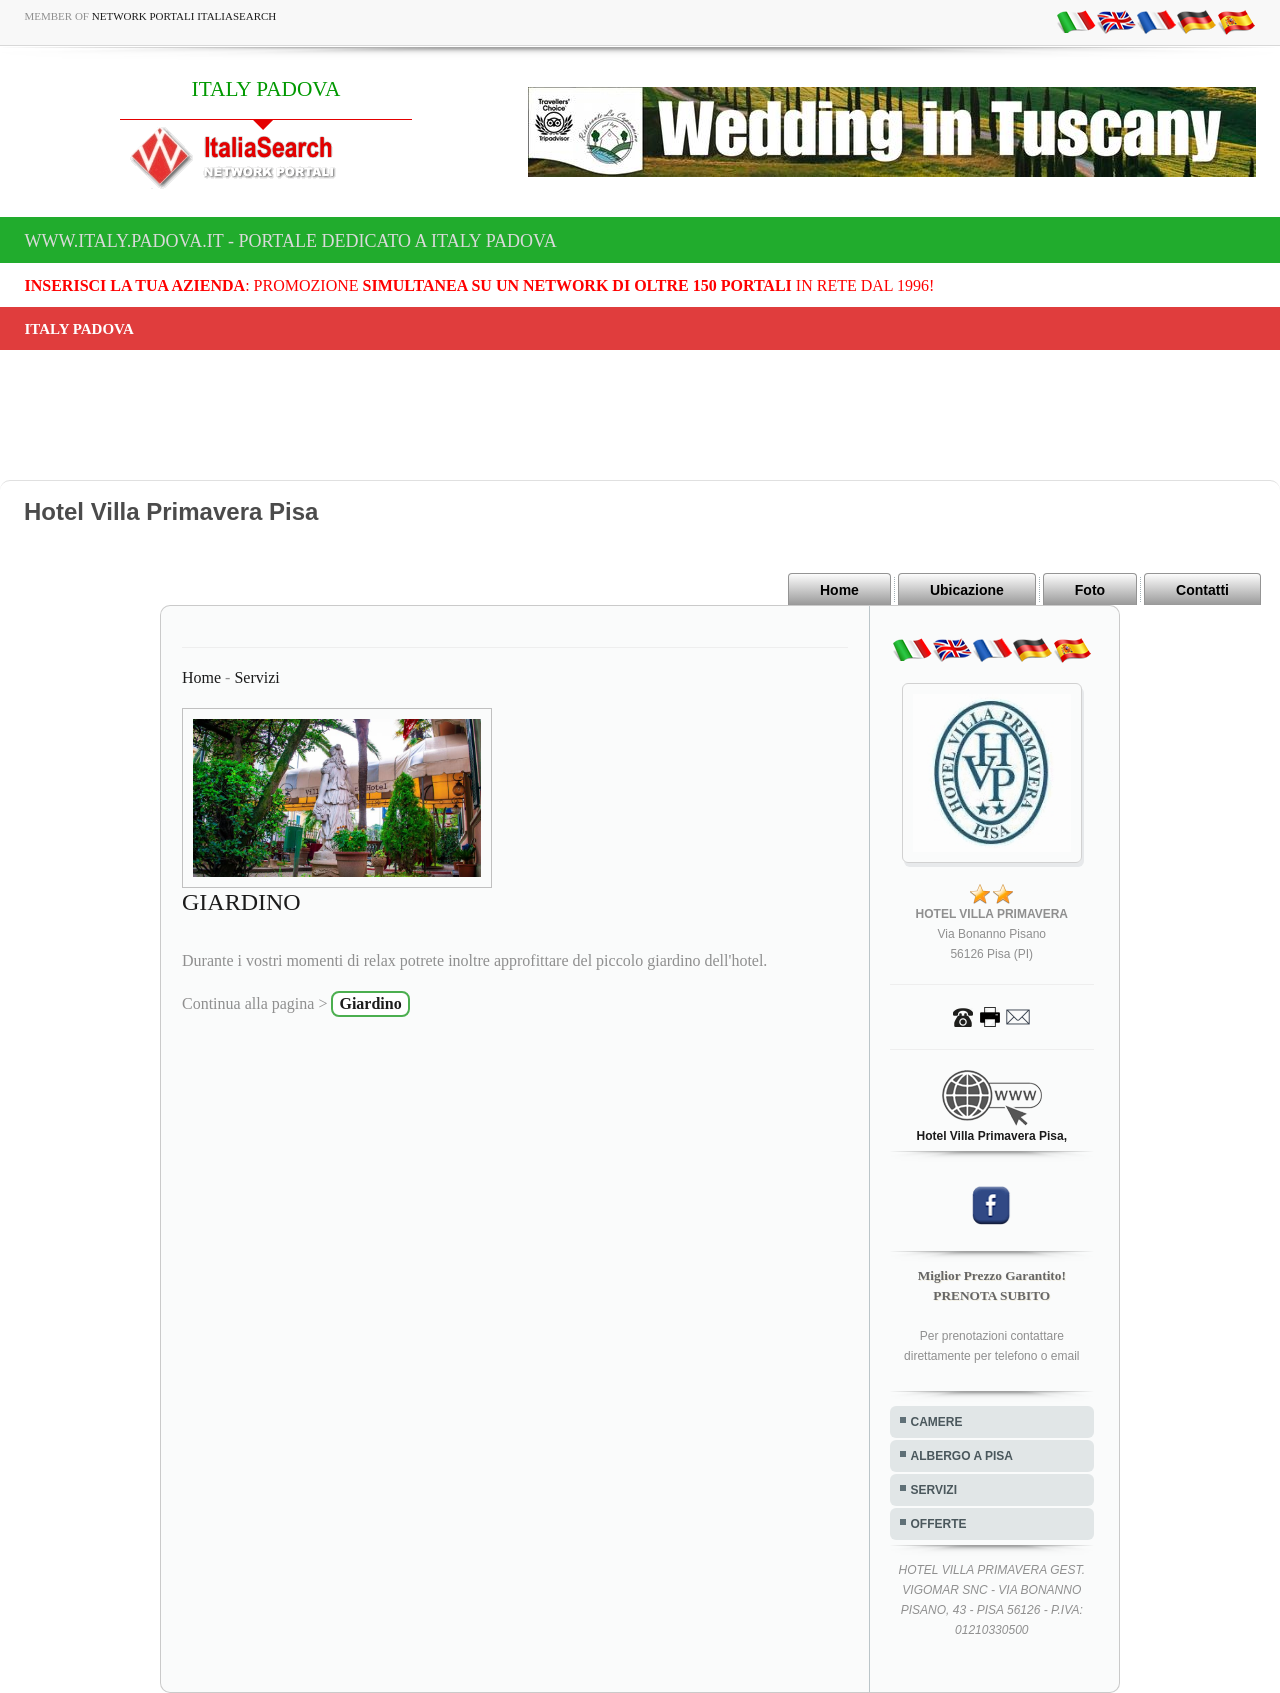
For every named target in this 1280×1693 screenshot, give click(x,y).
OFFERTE (939, 1524)
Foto (1090, 590)
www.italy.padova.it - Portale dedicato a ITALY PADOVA (291, 241)
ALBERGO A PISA (962, 1456)
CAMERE (937, 1422)
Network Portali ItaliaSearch (184, 16)
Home (839, 590)
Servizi (256, 677)
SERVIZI (934, 1490)
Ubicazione (967, 590)
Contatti (1202, 590)
